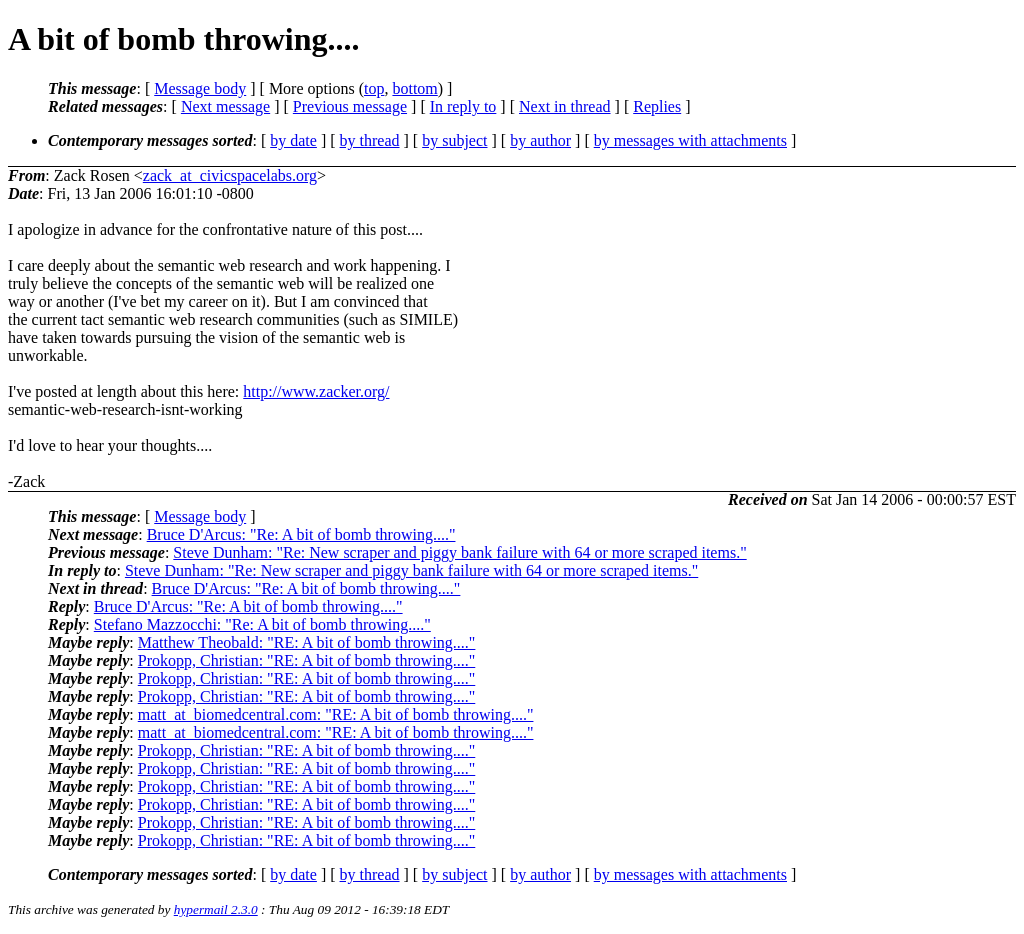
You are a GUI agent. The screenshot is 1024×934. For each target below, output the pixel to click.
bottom (414, 88)
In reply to (463, 106)
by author (540, 140)
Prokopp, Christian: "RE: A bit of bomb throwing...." (307, 660)
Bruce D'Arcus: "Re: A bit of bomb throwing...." (301, 534)
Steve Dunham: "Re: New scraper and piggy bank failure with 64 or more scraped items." (459, 552)
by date (293, 140)
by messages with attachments (690, 140)
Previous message (350, 106)
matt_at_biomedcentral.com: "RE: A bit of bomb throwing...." (336, 714)
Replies (657, 106)
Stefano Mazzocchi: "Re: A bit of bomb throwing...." (262, 624)
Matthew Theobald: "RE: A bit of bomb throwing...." (307, 642)
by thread (370, 140)
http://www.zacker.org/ (316, 391)
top (374, 88)
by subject (454, 140)
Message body (200, 88)
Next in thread (565, 106)
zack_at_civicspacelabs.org (230, 175)
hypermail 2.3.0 (216, 909)
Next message (225, 106)
